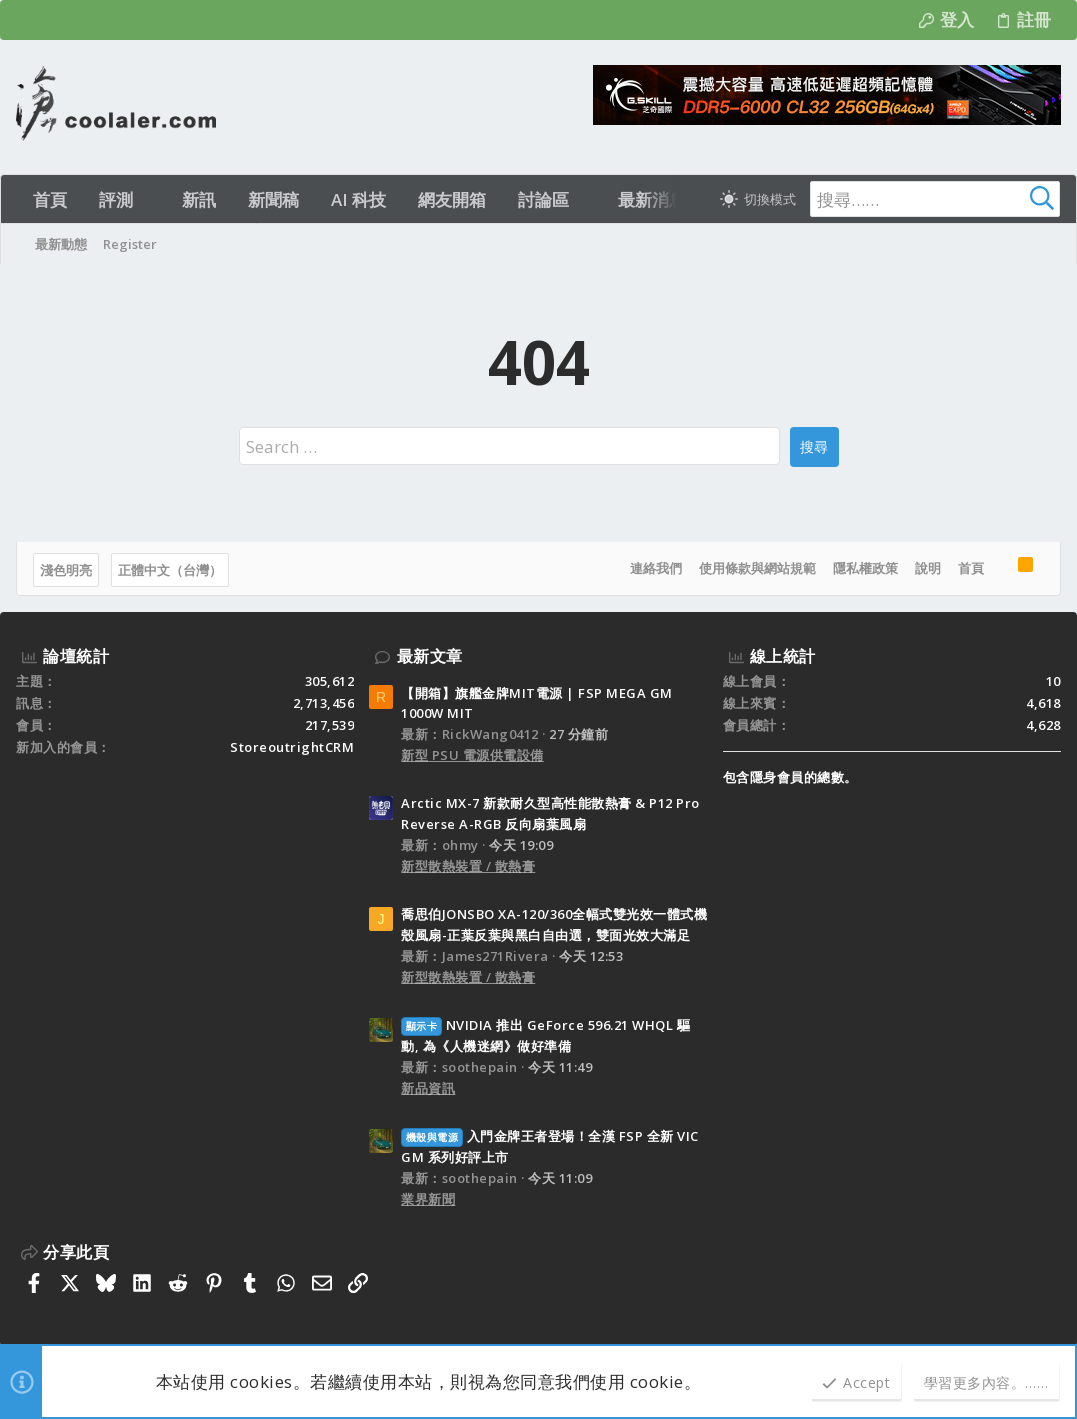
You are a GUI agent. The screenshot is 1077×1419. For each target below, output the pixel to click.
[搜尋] (935, 199)
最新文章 (430, 656)
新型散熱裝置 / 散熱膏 (468, 866)
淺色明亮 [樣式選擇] (66, 570)
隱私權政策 (865, 568)
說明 (928, 568)
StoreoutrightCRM (292, 747)
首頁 (971, 568)
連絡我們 (656, 568)
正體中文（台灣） (170, 570)
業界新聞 (428, 1199)
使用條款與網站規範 (757, 568)
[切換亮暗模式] (758, 199)
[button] (150, 199)
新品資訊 (428, 1088)
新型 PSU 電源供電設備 (472, 755)
